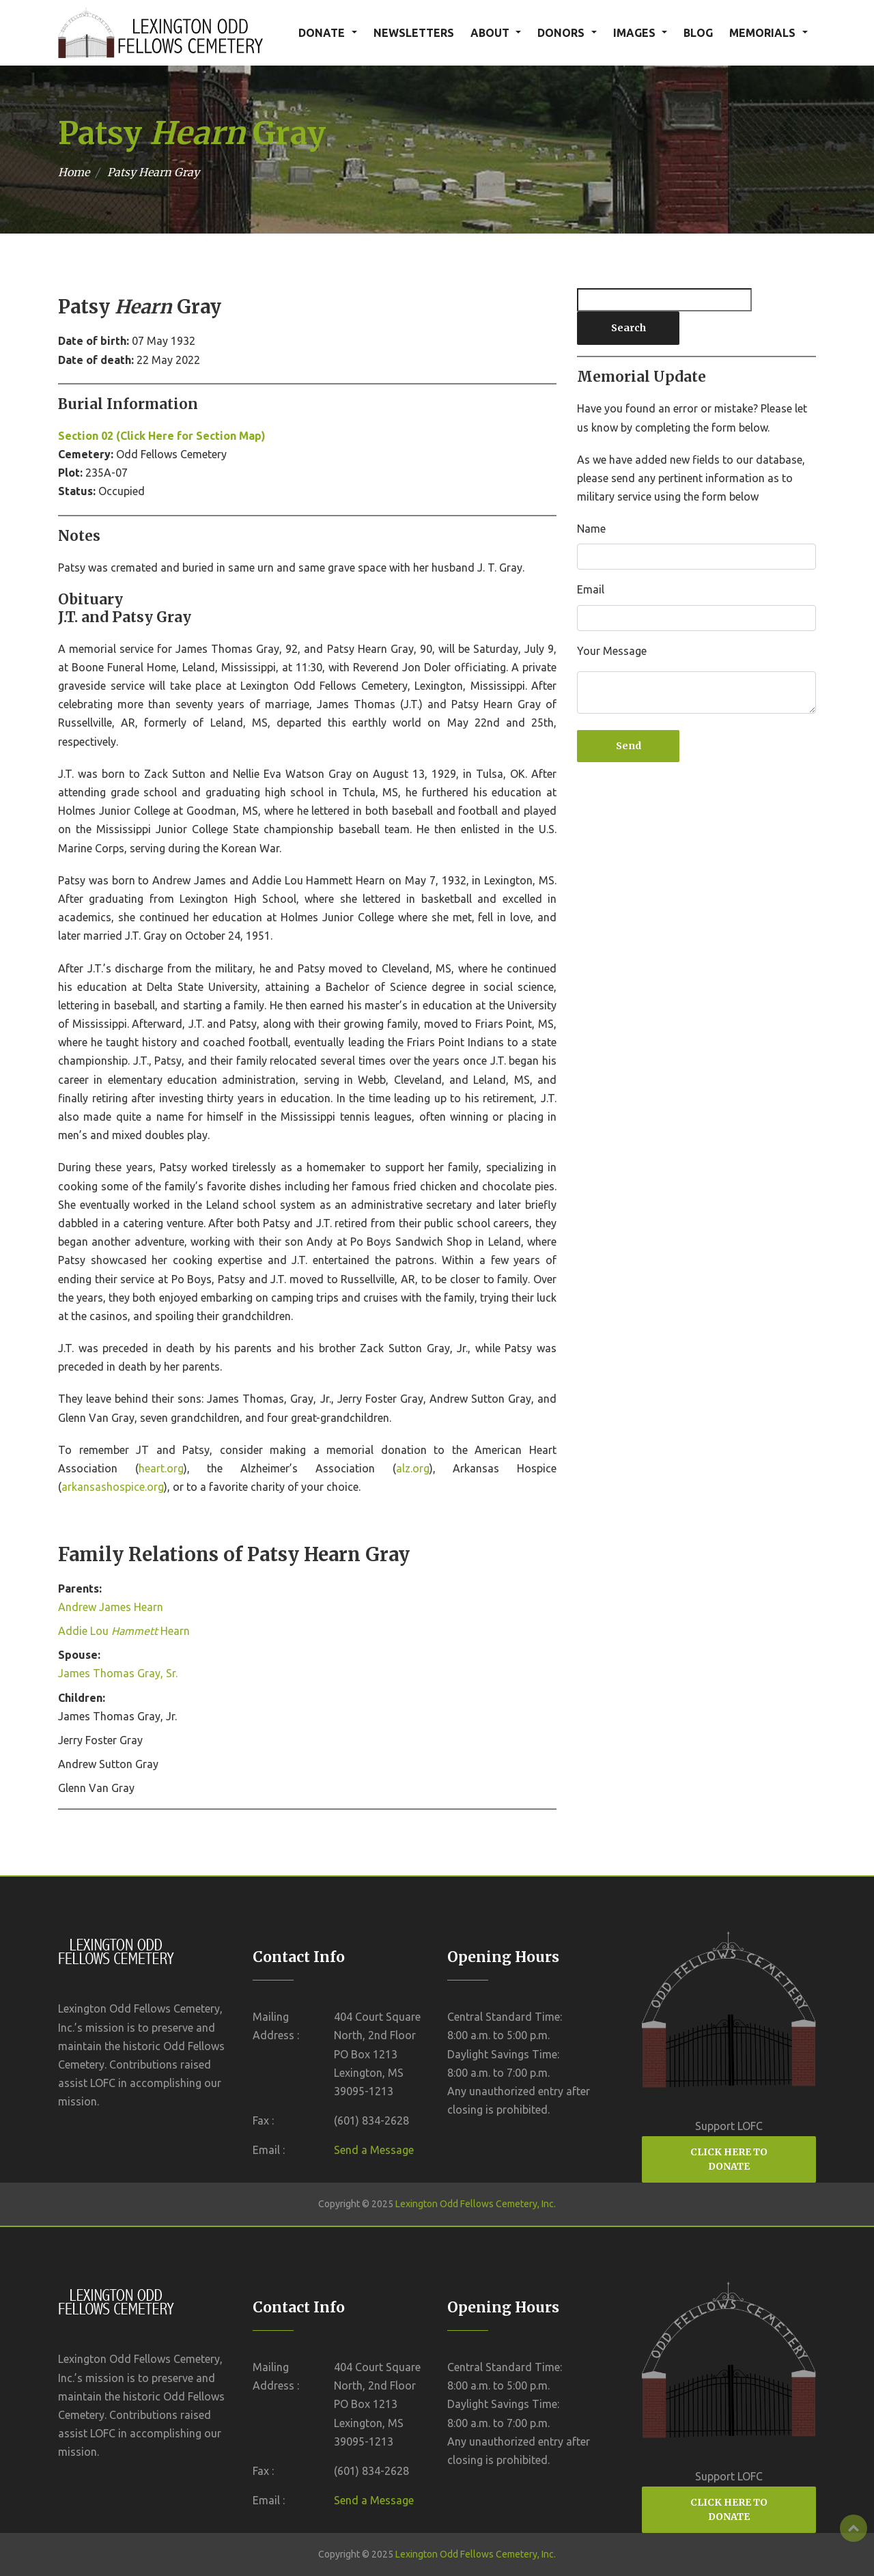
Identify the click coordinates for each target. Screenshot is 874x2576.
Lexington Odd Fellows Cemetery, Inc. (475, 2203)
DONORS (560, 33)
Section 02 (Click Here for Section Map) (162, 436)
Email (590, 589)
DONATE (321, 33)
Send (628, 746)
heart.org (161, 1468)
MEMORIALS (762, 33)
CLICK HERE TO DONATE (728, 2159)
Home (73, 172)
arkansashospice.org (112, 1487)
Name (591, 528)
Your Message (612, 651)
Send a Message (374, 2150)
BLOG (698, 33)
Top (853, 2528)
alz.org (412, 1468)
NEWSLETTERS (413, 33)
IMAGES (634, 33)
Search (628, 328)
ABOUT (489, 33)
